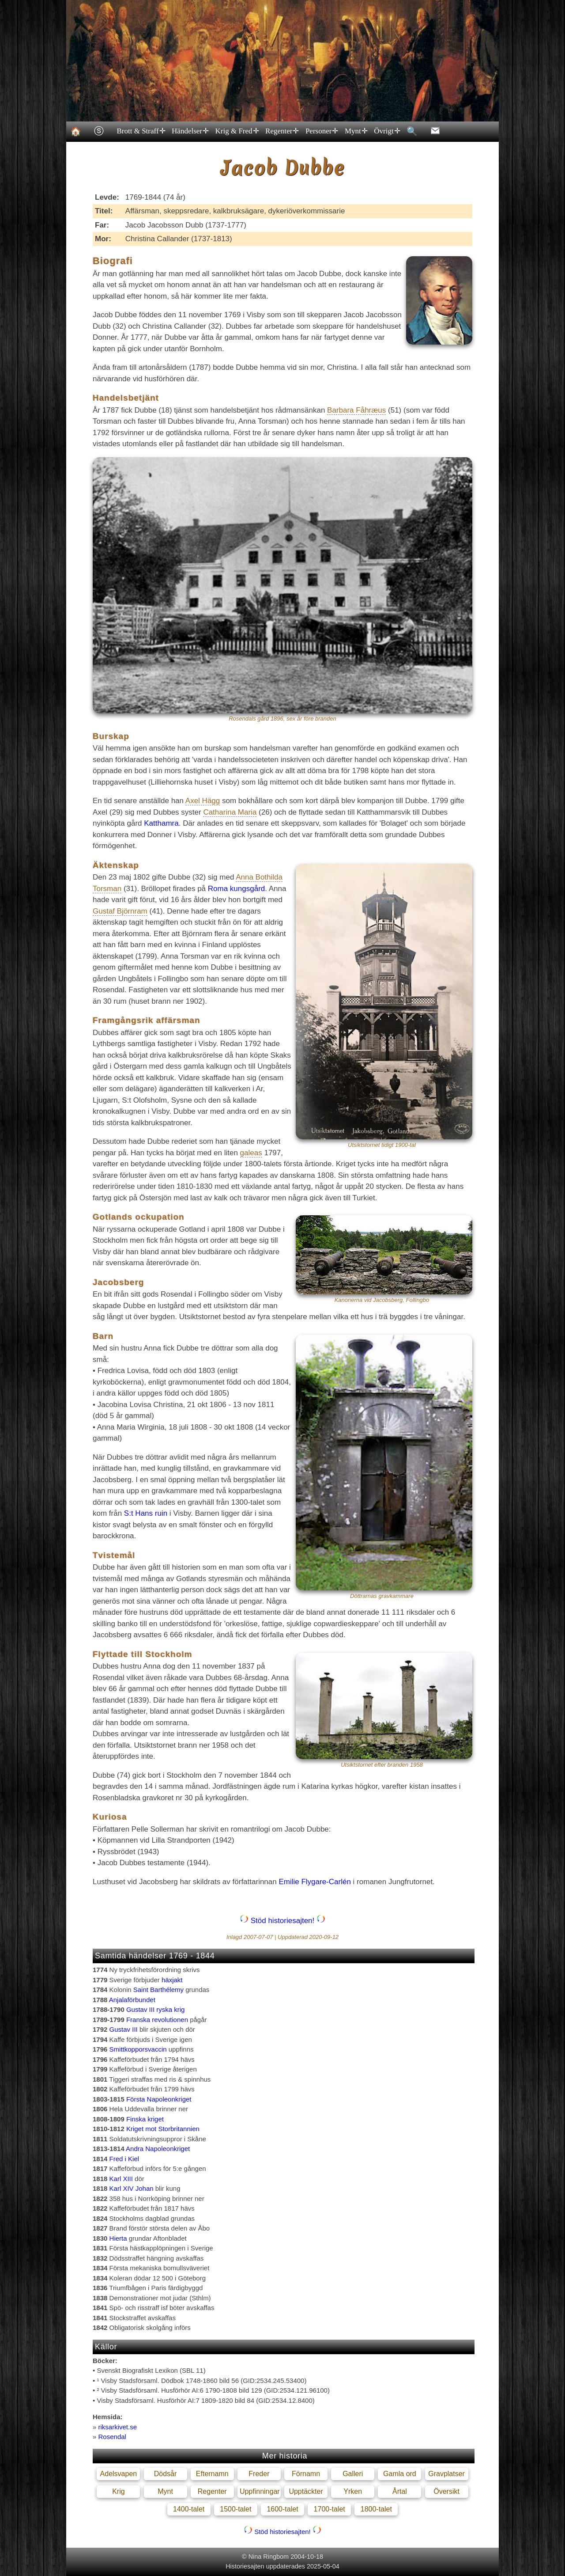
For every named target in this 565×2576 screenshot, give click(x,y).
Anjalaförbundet (132, 1999)
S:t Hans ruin (145, 1513)
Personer (321, 131)
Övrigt (386, 131)
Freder (259, 2473)
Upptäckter (306, 2491)
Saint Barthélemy (158, 1989)
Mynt (355, 131)
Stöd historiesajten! (282, 1920)
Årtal (399, 2491)
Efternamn (212, 2473)
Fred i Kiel (124, 2158)
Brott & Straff (140, 131)
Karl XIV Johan (131, 2188)
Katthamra (161, 823)
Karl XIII (121, 2178)
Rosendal (112, 2436)
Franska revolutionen (157, 2019)
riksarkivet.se (117, 2427)
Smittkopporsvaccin (138, 2049)
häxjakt (172, 1980)
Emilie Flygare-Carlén (314, 1882)
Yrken (352, 2491)
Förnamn (306, 2473)
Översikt (446, 2491)
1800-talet (376, 2509)
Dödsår (165, 2473)
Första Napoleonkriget (159, 2099)
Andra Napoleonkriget (158, 2148)
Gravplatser (446, 2473)
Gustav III (123, 2029)
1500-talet (235, 2509)
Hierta (118, 2238)
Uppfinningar (260, 2491)
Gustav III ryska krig (155, 2009)
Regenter (282, 131)
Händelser (189, 131)
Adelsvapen (118, 2473)
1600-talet (282, 2509)
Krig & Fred (236, 131)
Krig (118, 2491)
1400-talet (188, 2509)
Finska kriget (145, 2119)
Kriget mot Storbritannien (163, 2128)
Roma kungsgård (236, 888)
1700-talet (329, 2509)
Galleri (353, 2473)
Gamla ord (399, 2473)
